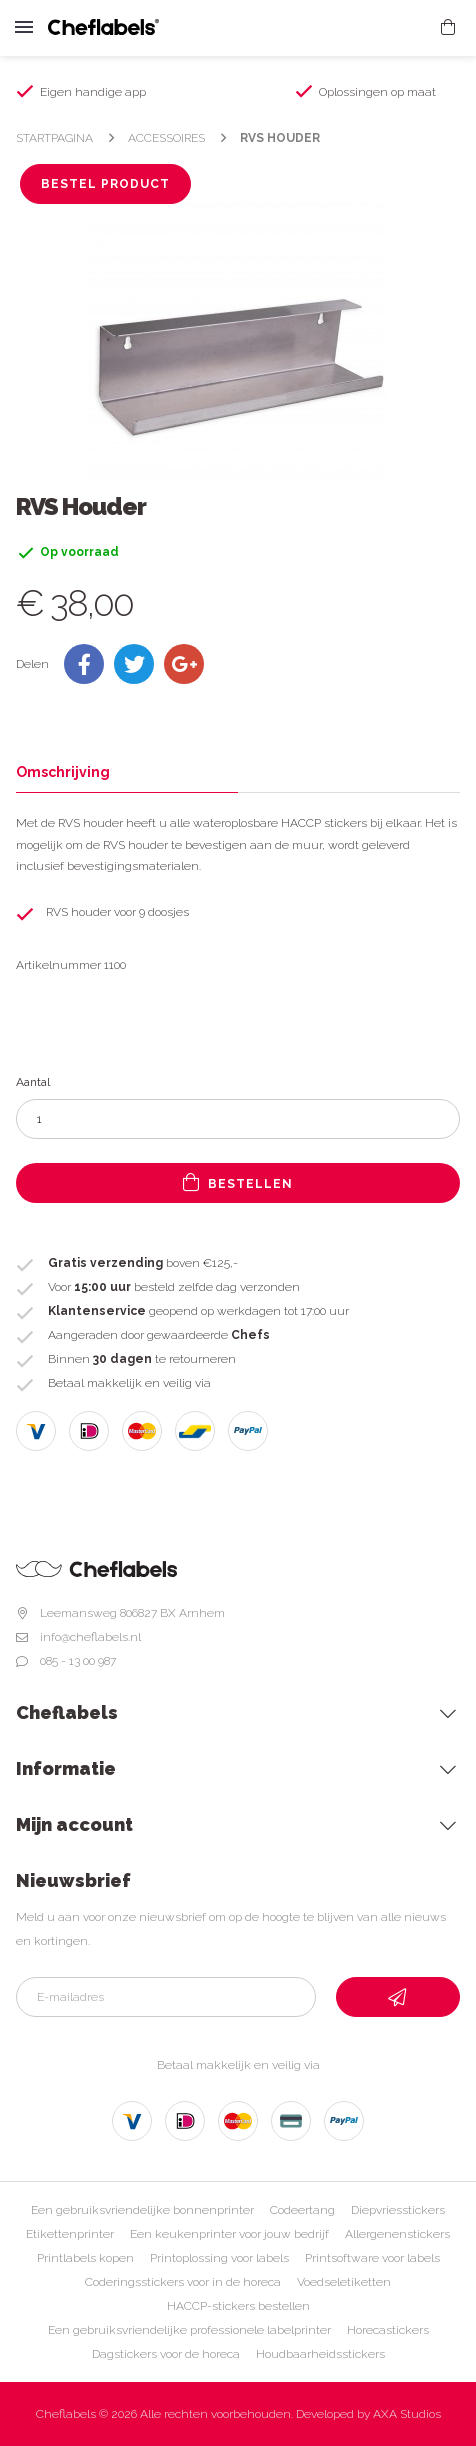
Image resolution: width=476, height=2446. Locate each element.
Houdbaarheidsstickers (320, 2354)
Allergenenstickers (397, 2234)
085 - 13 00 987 (78, 1661)
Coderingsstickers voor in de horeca (183, 2282)
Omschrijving (63, 772)
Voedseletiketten (344, 2282)
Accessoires (166, 138)
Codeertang (302, 2210)
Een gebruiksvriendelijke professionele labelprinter (189, 2330)
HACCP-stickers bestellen (238, 2306)
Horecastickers (388, 2330)
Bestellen (238, 1182)
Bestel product (105, 184)
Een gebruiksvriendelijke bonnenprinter (142, 2210)
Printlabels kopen (85, 2258)
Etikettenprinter (70, 2234)
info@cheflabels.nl (90, 1637)
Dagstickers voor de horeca (166, 2354)
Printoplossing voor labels (219, 2258)
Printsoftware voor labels (372, 2258)
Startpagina (54, 138)
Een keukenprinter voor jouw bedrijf (229, 2234)
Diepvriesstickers (398, 2210)
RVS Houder (280, 138)
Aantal (33, 1082)
